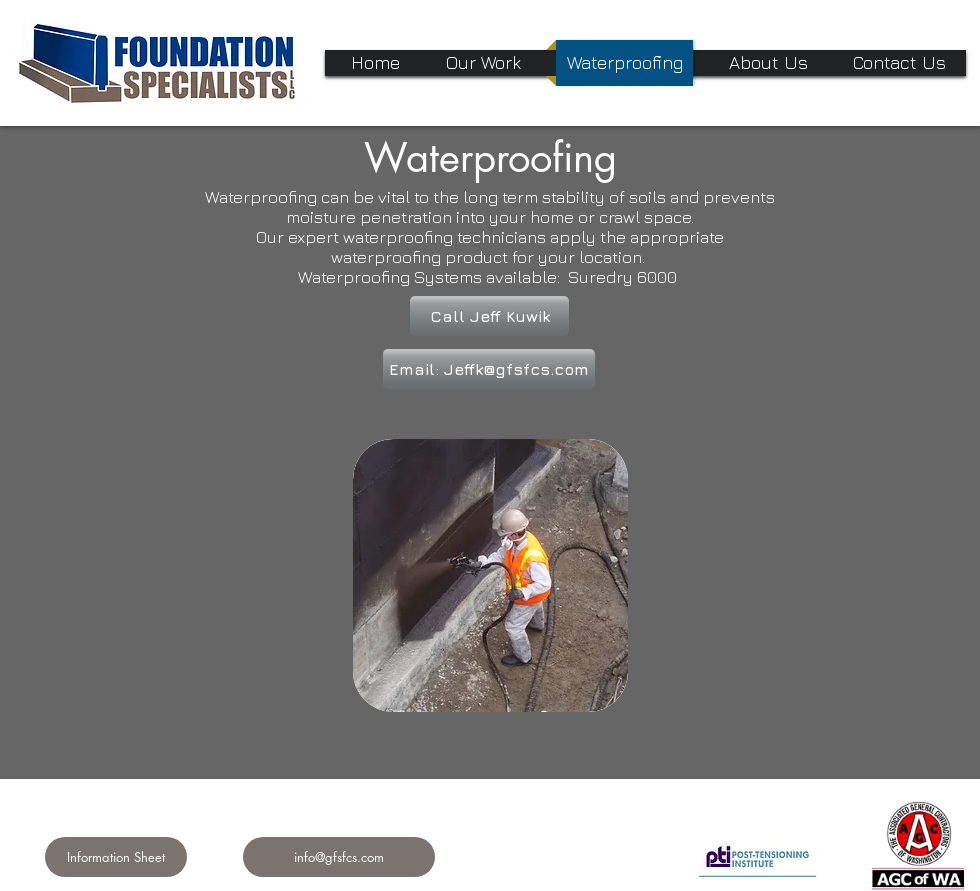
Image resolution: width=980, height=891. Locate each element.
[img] (490, 575)
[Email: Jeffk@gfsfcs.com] (489, 369)
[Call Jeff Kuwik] (489, 316)
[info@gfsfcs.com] (339, 857)
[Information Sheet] (116, 857)
